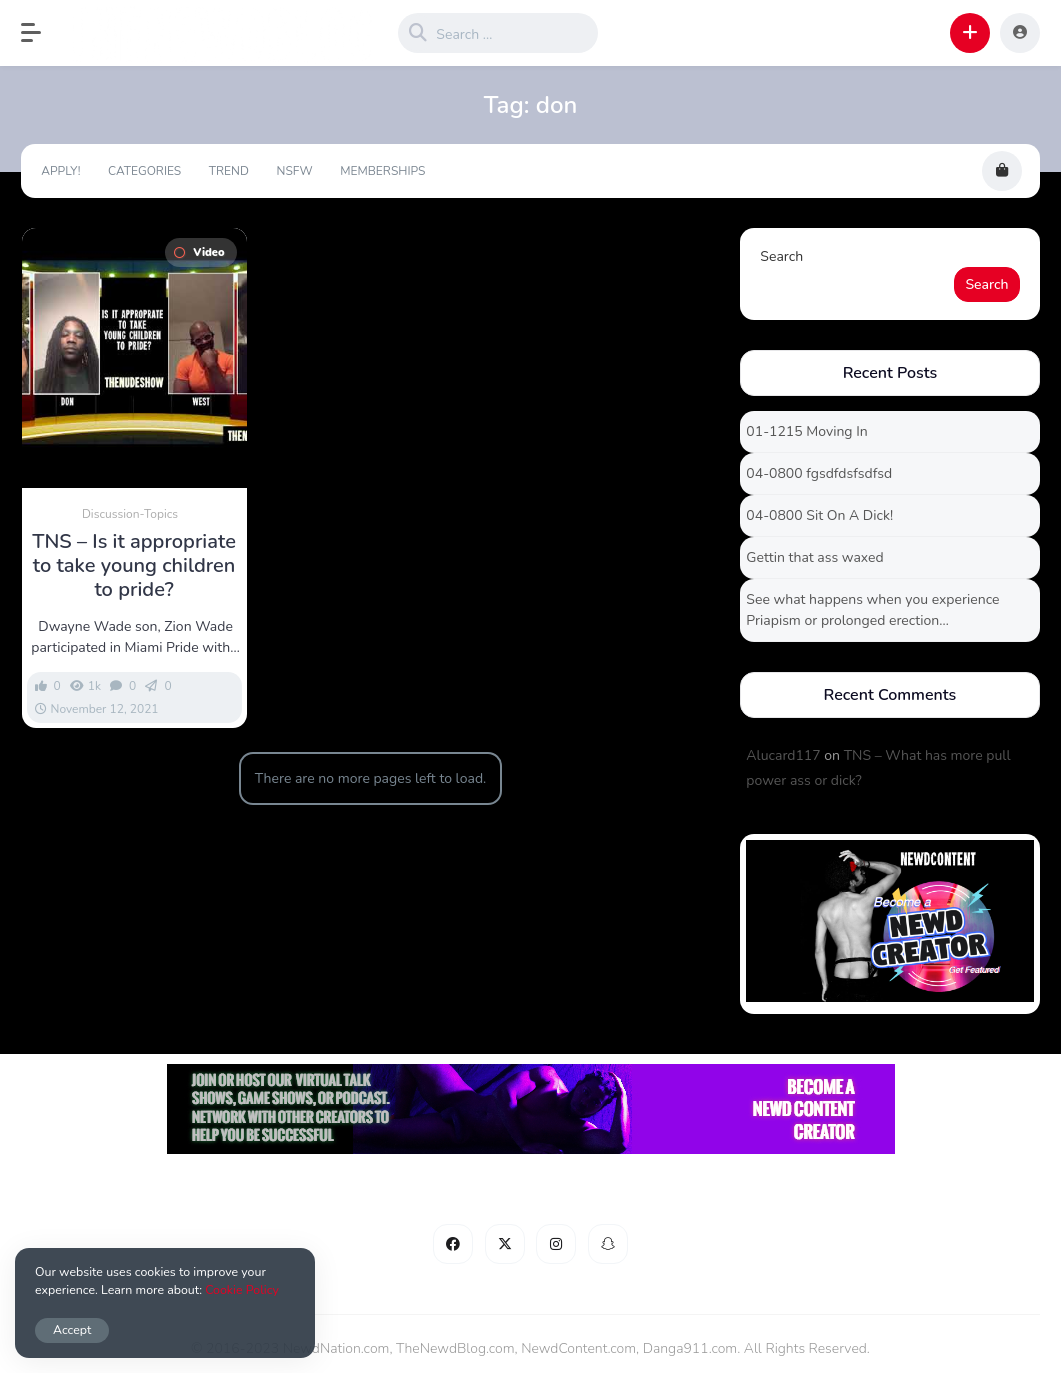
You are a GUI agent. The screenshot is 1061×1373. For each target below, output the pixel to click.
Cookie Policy (242, 1289)
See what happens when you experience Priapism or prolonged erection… (872, 610)
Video (199, 252)
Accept (72, 1329)
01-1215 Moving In (806, 431)
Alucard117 (783, 755)
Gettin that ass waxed (814, 557)
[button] (41, 33)
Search (781, 256)
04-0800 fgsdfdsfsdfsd (819, 473)
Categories (144, 171)
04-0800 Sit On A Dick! (819, 515)
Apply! (60, 171)
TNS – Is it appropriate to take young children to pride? (134, 566)
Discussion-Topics (130, 514)
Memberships (382, 171)
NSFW (295, 171)
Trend (229, 171)
